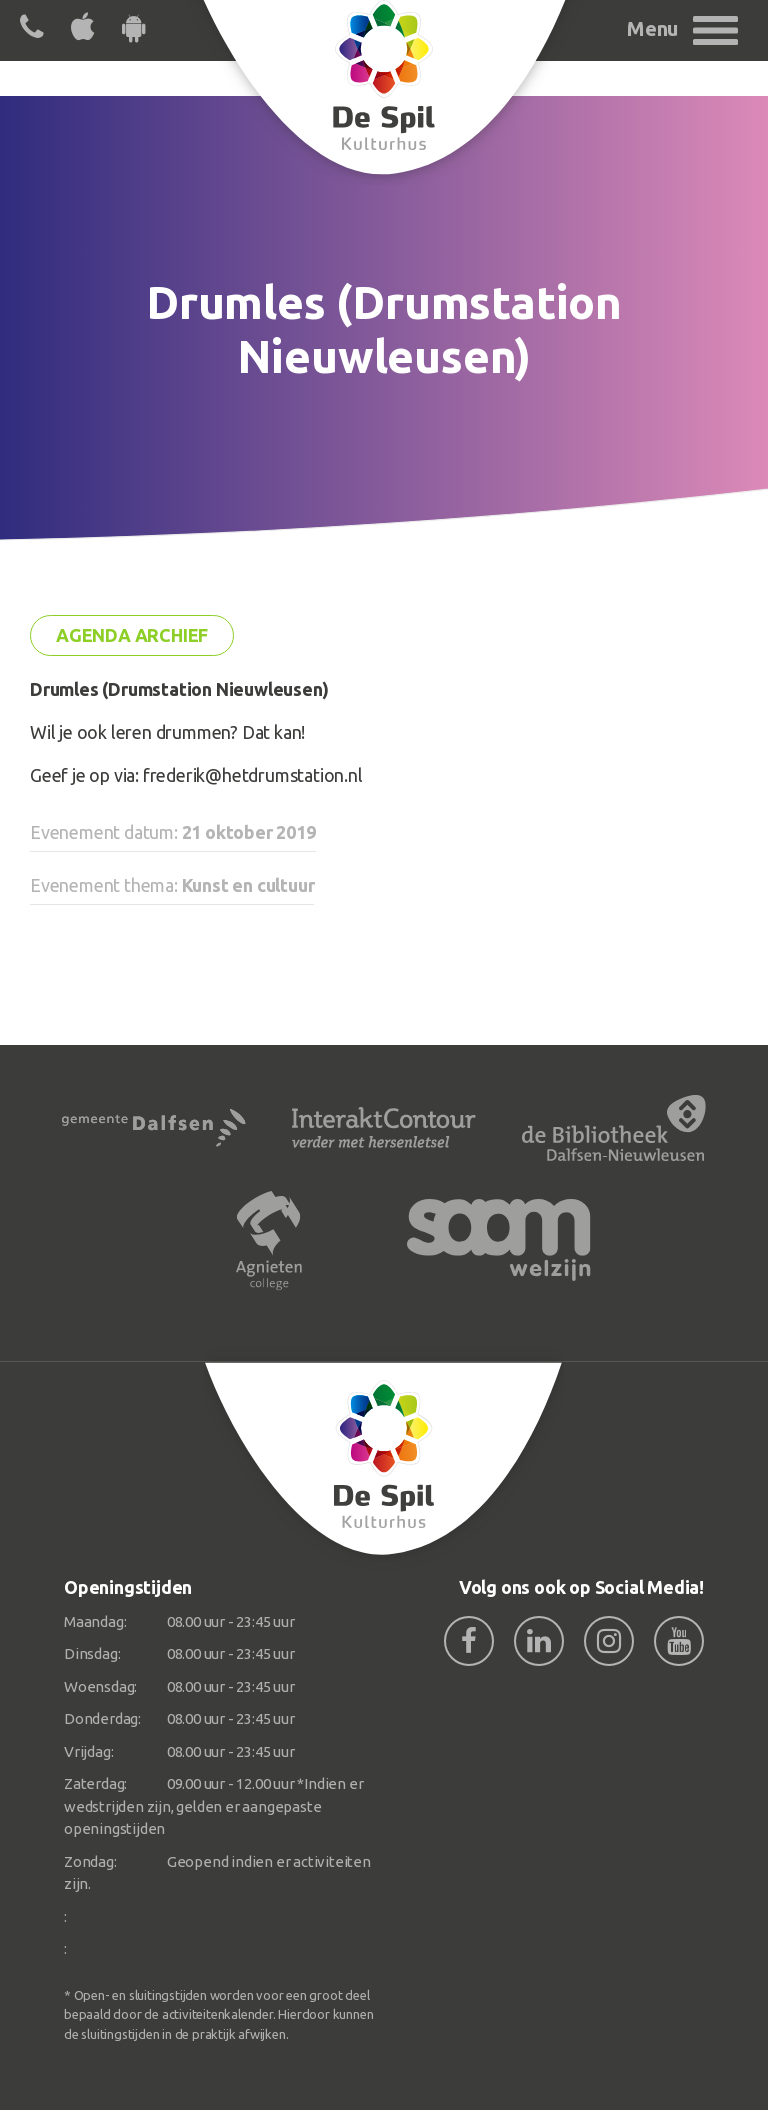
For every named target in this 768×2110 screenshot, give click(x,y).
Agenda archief (132, 635)
